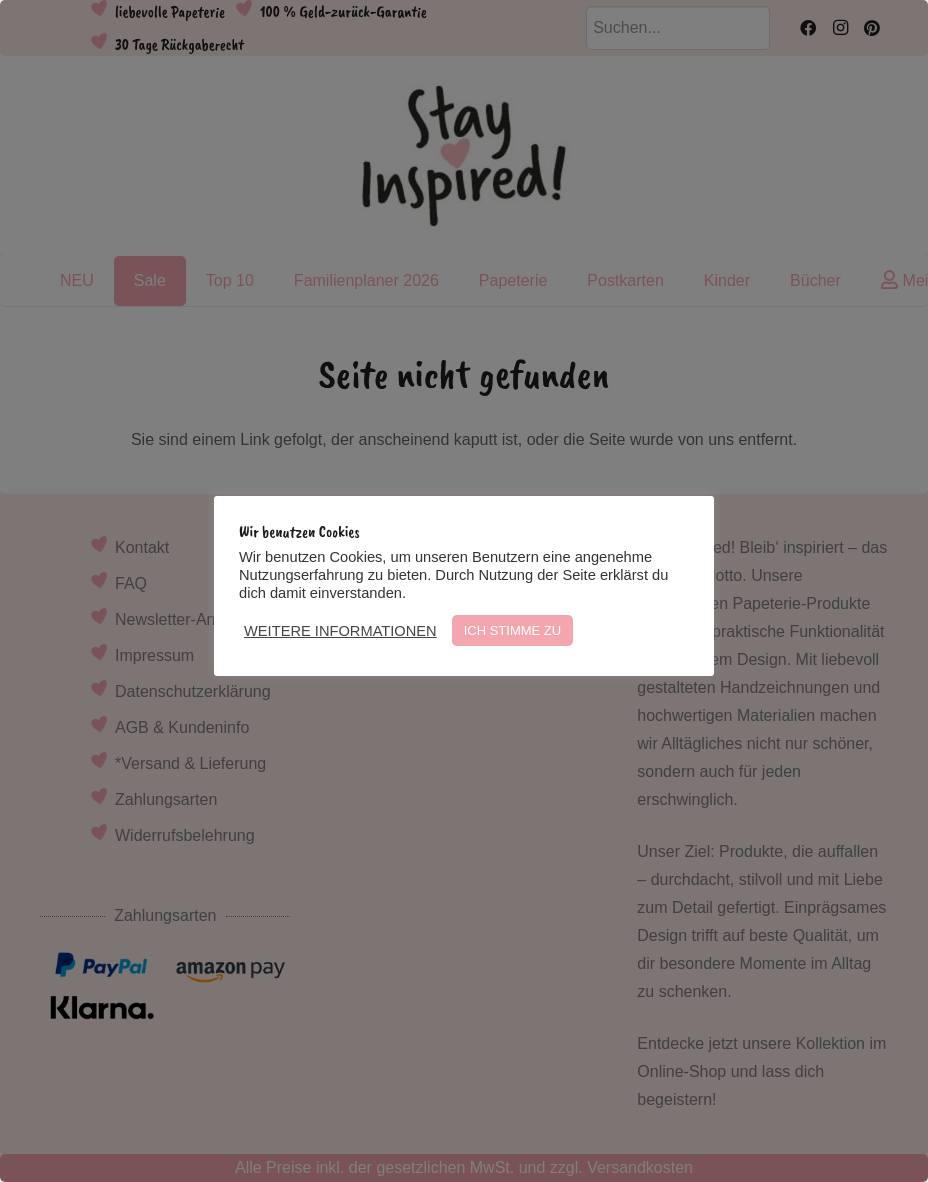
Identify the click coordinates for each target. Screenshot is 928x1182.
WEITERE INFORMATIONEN (340, 631)
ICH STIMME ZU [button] (513, 630)
